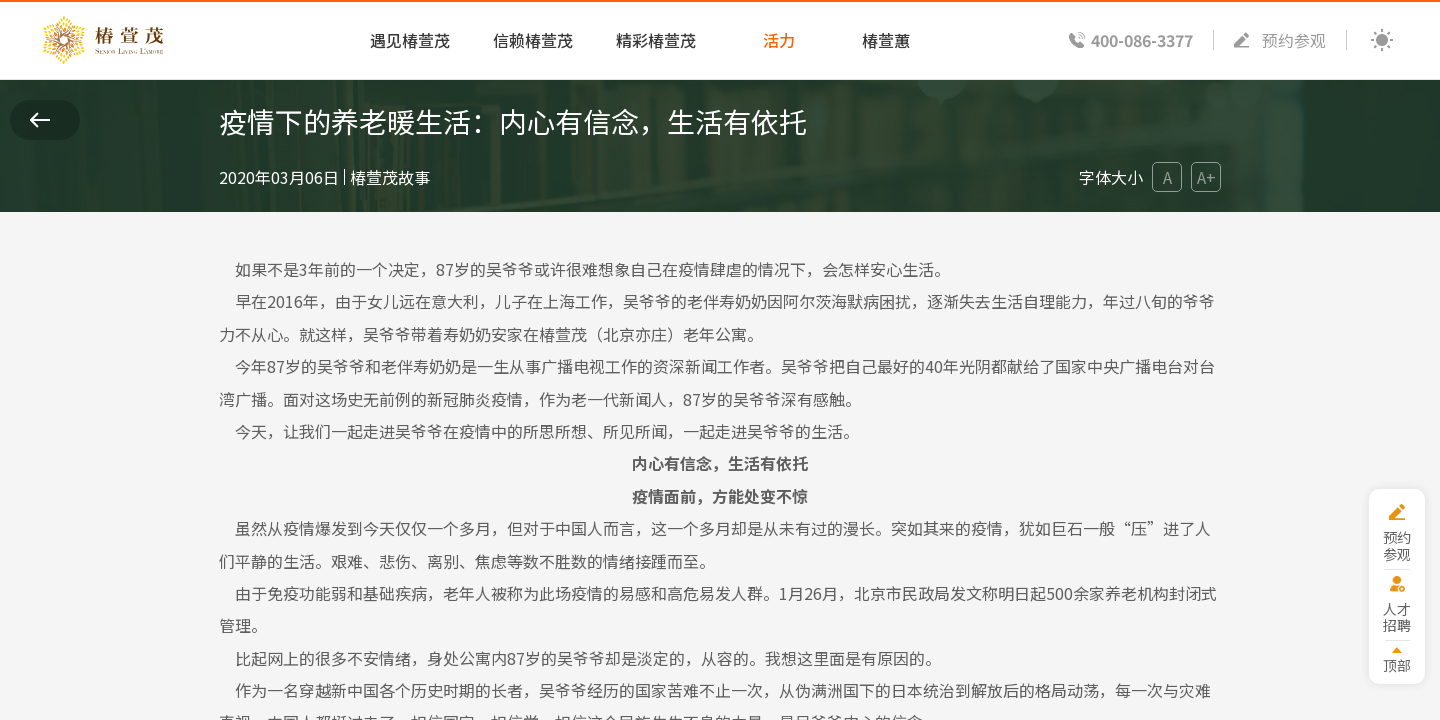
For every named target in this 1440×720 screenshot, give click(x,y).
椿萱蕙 (886, 40)
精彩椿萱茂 (656, 40)
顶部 (1397, 664)
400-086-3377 (1142, 40)
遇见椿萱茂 (410, 40)
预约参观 (1294, 40)
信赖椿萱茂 (533, 40)
